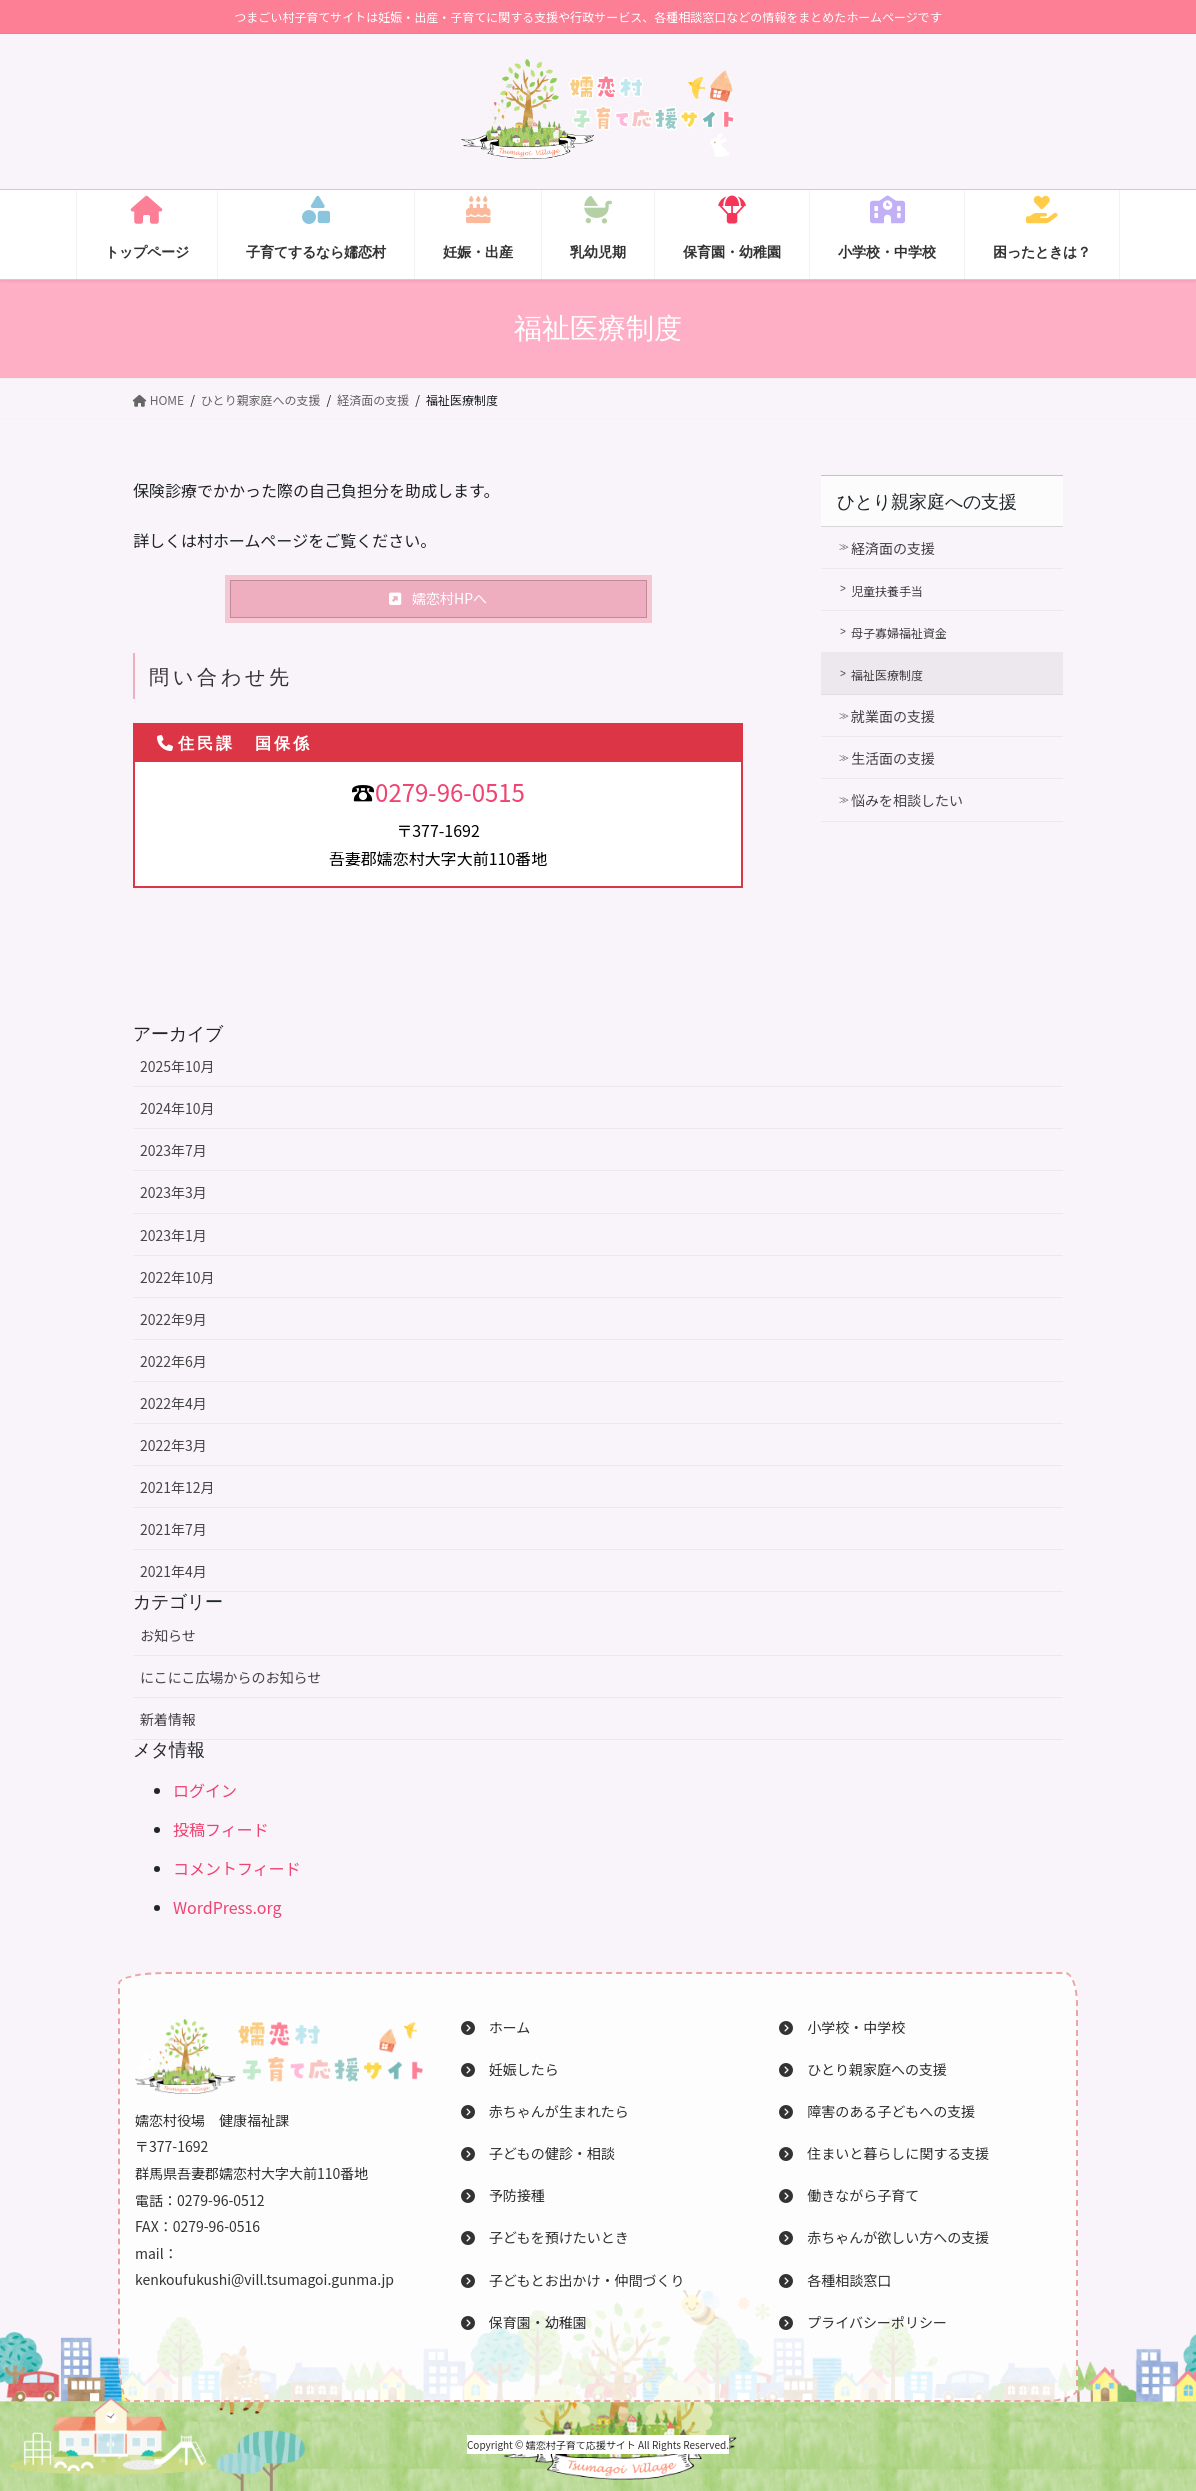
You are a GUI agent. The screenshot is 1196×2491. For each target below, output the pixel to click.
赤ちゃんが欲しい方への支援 (884, 2237)
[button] (438, 599)
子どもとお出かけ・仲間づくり (573, 2280)
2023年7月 (173, 1150)
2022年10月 (177, 1277)
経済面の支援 (893, 548)
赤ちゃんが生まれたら (545, 2111)
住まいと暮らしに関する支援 (884, 2153)
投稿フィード (221, 1829)
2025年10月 (177, 1066)
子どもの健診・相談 (538, 2153)
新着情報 (168, 1719)
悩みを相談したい (907, 800)
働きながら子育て (849, 2195)
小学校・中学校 (842, 2027)
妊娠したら (510, 2069)
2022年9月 (173, 1319)
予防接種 (503, 2195)
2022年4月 (173, 1403)
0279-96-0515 (450, 791)
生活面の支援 (893, 758)
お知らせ (168, 1635)
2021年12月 (177, 1487)
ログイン (205, 1790)
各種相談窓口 (835, 2280)
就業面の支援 (893, 716)
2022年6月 (173, 1361)
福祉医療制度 (887, 674)
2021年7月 (173, 1529)
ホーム (496, 2027)
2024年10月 (177, 1108)
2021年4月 (173, 1571)
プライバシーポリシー (863, 2322)
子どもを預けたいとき (545, 2237)
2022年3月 (173, 1445)
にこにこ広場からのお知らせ (230, 1677)
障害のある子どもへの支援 (877, 2111)
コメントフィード (237, 1868)
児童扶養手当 (887, 590)
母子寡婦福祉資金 (899, 632)
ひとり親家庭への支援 (927, 502)
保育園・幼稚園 (524, 2322)
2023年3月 (173, 1192)
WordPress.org (227, 1907)
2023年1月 (173, 1235)
